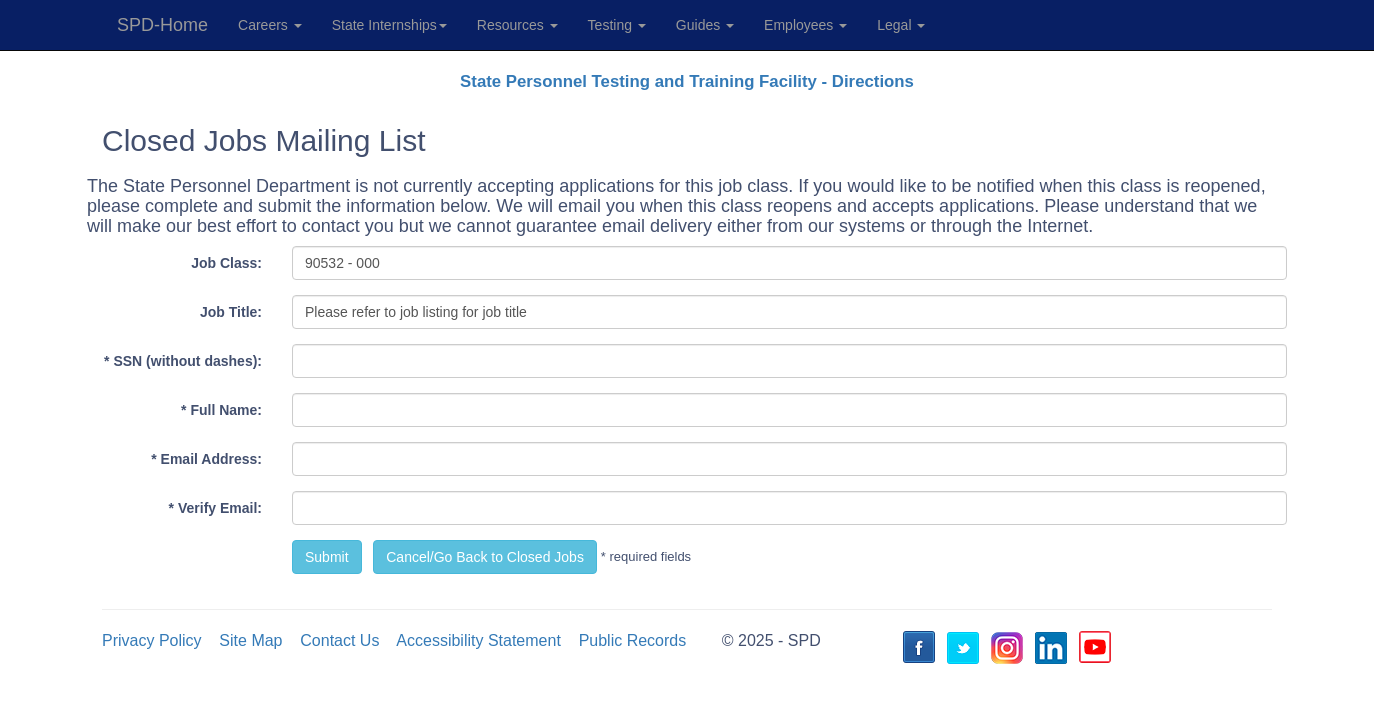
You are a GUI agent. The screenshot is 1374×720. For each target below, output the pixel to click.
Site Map (250, 640)
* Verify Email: (215, 508)
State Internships (389, 25)
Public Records (633, 640)
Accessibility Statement (478, 640)
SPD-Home (162, 25)
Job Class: (226, 263)
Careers (270, 25)
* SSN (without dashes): (183, 361)
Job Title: (231, 312)
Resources (517, 25)
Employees (805, 25)
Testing (617, 25)
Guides (705, 25)
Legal (901, 25)
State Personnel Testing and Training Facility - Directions (687, 81)
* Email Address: (206, 459)
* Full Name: (221, 410)
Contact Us (339, 640)
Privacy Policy (152, 640)
